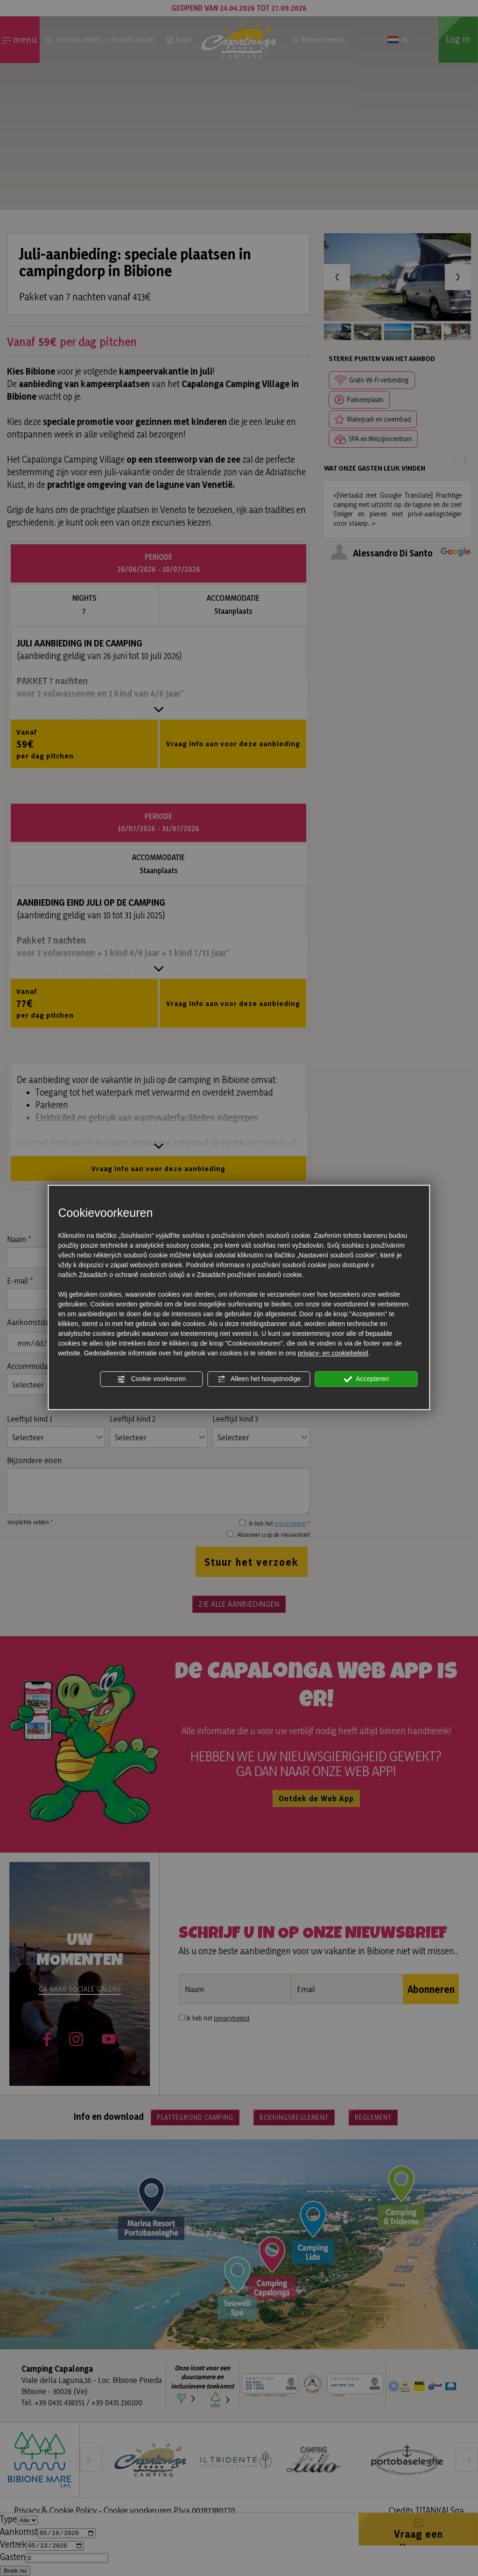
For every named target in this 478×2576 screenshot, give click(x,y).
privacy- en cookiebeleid (333, 1353)
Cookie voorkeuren (151, 1379)
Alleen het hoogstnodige (259, 1379)
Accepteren (366, 1379)
